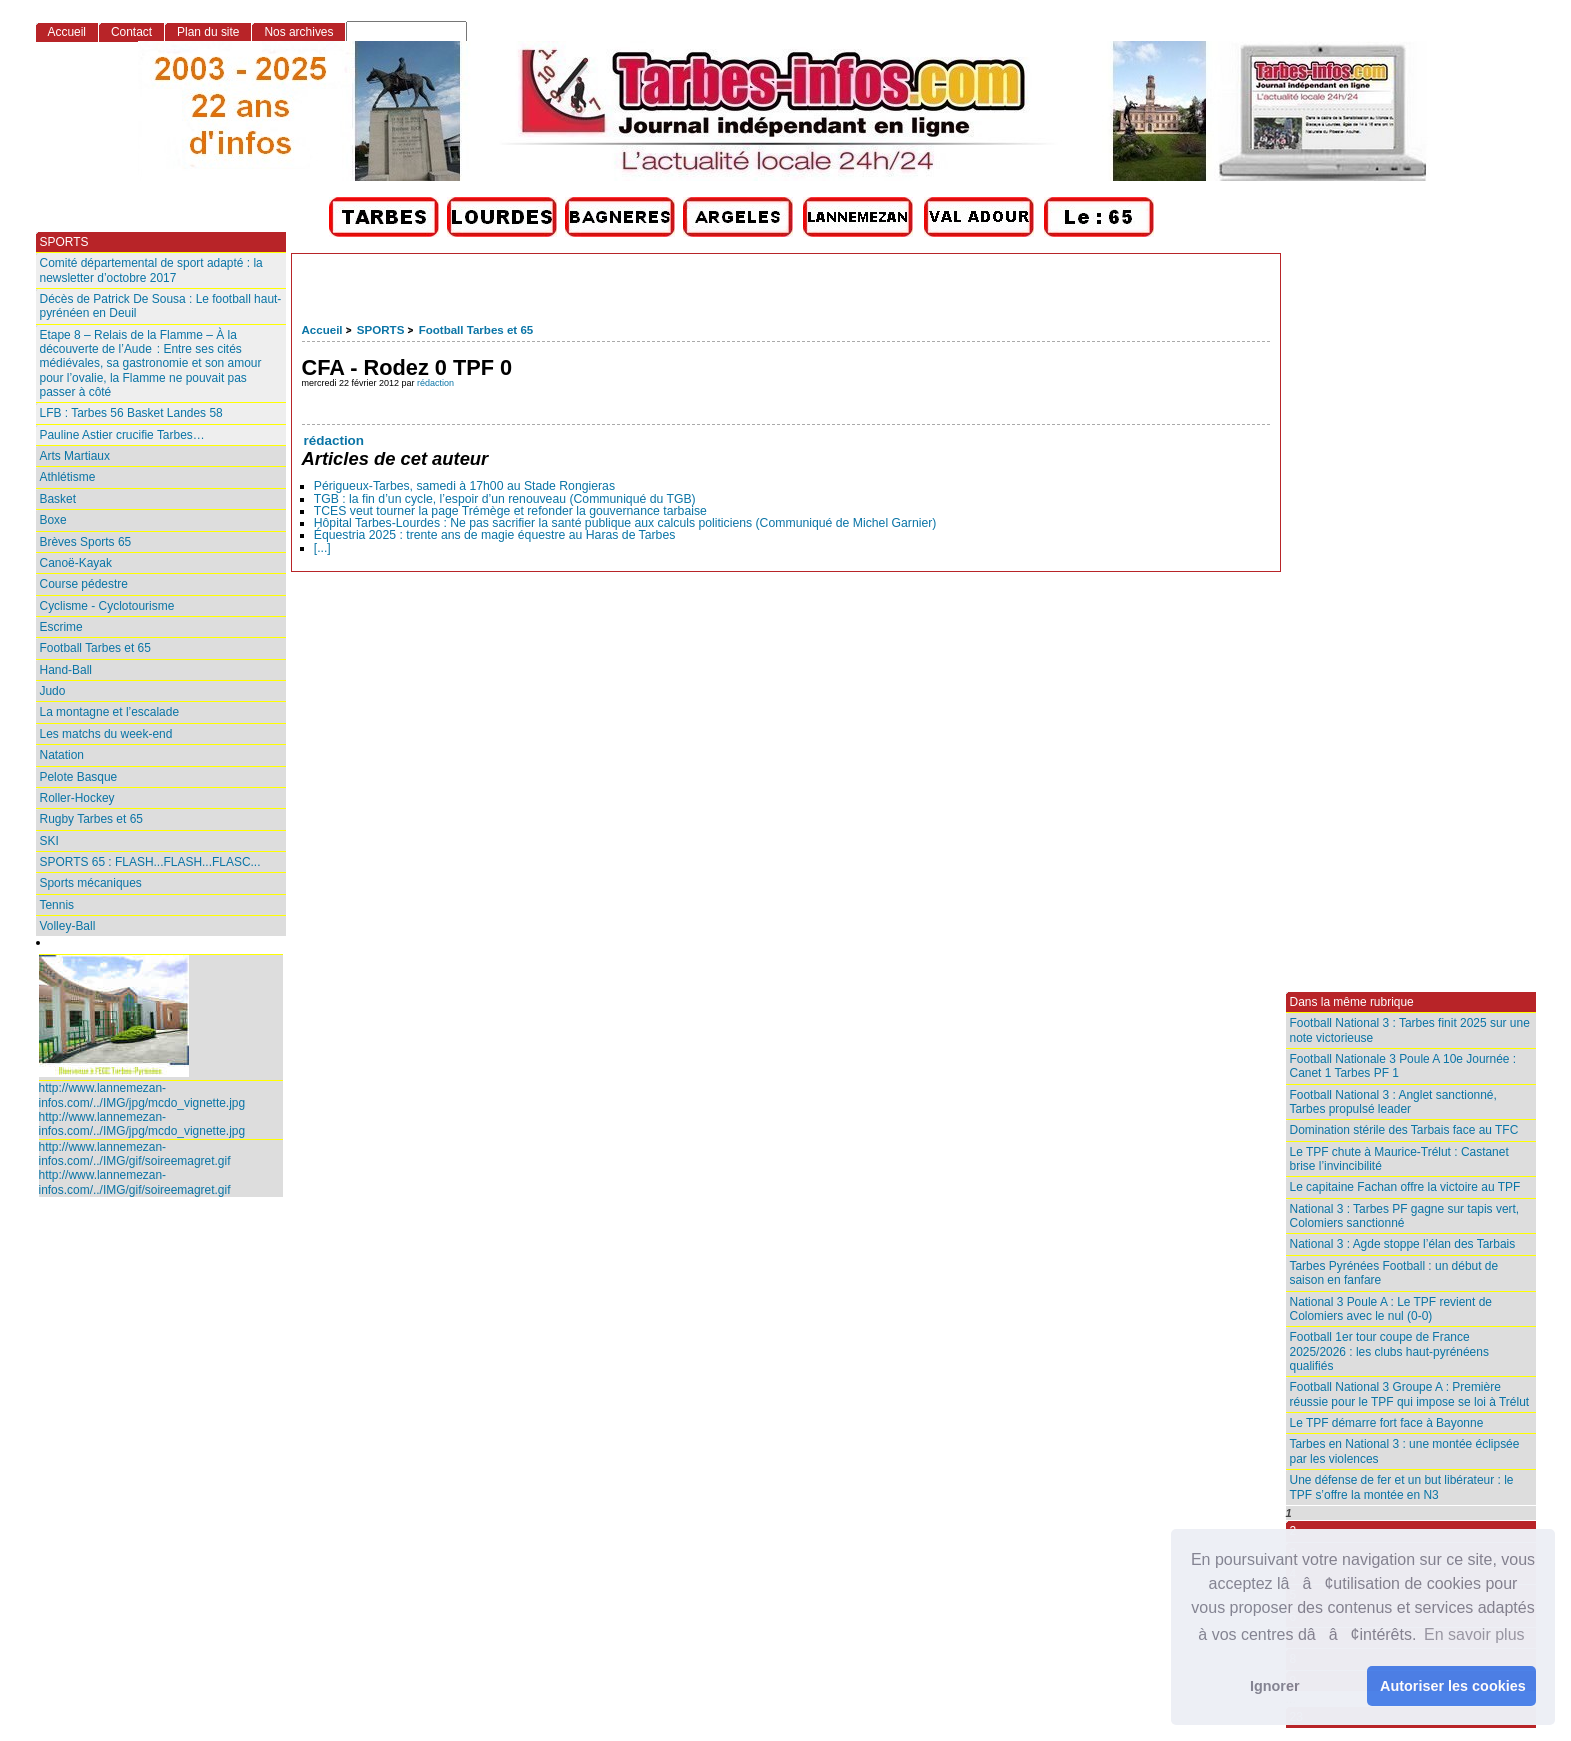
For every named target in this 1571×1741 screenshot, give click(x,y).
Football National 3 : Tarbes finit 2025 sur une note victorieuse (1410, 1030)
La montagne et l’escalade (110, 712)
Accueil (322, 330)
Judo (53, 691)
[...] (322, 548)
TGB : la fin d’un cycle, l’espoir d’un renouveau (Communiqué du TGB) (505, 499)
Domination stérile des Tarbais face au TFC (1404, 1130)
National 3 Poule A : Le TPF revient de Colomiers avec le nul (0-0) (1391, 1309)
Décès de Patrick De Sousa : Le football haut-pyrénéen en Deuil (161, 306)
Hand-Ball (66, 670)
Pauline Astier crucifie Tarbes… (122, 435)
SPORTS (380, 330)
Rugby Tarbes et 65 (91, 819)
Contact (131, 32)
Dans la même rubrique (1352, 1002)
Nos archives (298, 32)
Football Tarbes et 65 (476, 330)
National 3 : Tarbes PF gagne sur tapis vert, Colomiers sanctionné (1405, 1216)
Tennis (57, 905)
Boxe (53, 520)
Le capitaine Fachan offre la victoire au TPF (1405, 1187)
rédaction (435, 383)
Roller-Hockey (77, 798)
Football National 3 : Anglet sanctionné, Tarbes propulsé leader (1393, 1102)
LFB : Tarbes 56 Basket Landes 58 (131, 413)
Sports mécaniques (91, 883)
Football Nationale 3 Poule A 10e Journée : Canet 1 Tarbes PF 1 (1403, 1066)
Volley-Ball (68, 926)
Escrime (61, 627)
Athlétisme (68, 477)
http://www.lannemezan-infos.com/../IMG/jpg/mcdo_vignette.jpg (142, 1095)
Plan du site (208, 32)
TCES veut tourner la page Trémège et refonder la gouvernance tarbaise (510, 511)
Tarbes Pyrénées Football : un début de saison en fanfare (1394, 1273)
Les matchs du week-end (106, 734)
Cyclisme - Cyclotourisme (107, 606)
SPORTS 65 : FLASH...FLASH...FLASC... (150, 862)
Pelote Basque (79, 777)
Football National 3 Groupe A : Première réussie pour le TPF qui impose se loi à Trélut (1410, 1394)
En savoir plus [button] (1474, 1634)
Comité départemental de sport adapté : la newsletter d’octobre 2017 (151, 270)
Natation (62, 755)
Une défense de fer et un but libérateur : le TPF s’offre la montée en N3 (1402, 1487)
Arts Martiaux (75, 456)
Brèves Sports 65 (86, 542)
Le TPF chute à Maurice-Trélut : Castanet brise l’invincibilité (1399, 1159)
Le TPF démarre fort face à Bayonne (1387, 1423)
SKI (49, 841)
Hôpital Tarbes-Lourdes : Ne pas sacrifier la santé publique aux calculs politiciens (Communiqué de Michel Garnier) (625, 523)
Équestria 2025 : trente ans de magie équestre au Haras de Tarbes (495, 535)
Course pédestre (84, 584)
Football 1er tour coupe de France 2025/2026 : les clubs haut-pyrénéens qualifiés (1389, 1351)
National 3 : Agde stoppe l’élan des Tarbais (1403, 1244)
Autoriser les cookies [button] (1453, 1686)
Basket (58, 499)
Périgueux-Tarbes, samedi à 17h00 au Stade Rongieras (464, 486)
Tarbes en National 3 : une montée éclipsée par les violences (1405, 1451)
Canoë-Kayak (76, 563)
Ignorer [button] (1275, 1686)
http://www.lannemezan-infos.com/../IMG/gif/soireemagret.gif (135, 1154)
